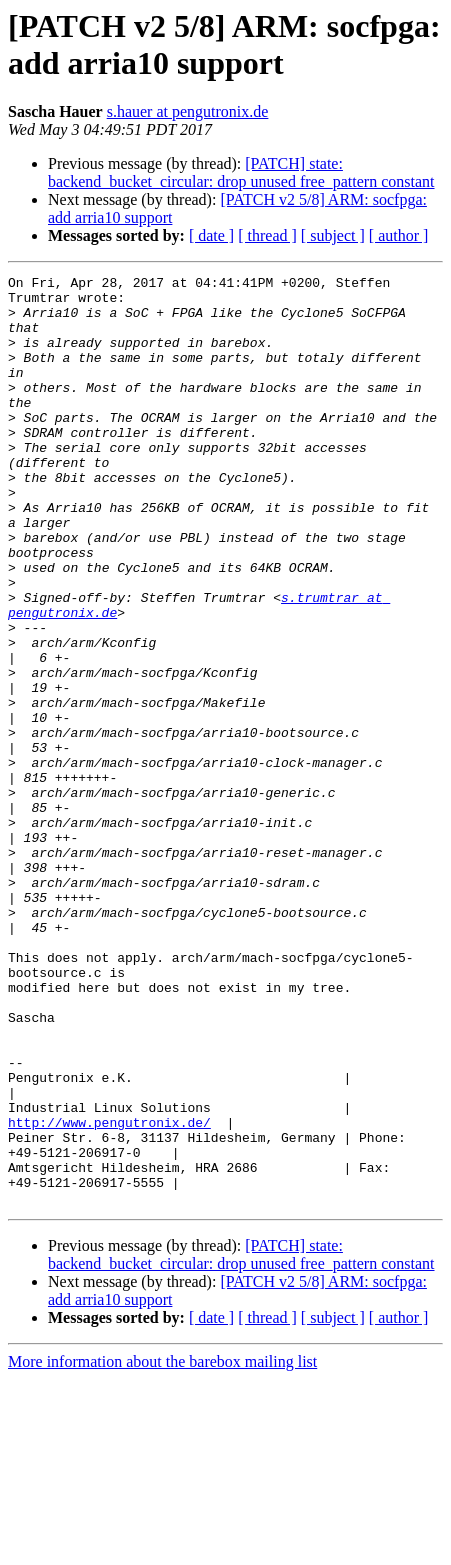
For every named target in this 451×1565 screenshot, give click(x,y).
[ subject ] (333, 235)
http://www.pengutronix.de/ (109, 1293)
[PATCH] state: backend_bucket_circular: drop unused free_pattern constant (241, 172)
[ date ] (211, 235)
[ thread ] (267, 235)
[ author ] (399, 235)
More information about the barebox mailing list (162, 1547)
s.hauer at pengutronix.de (188, 111)
